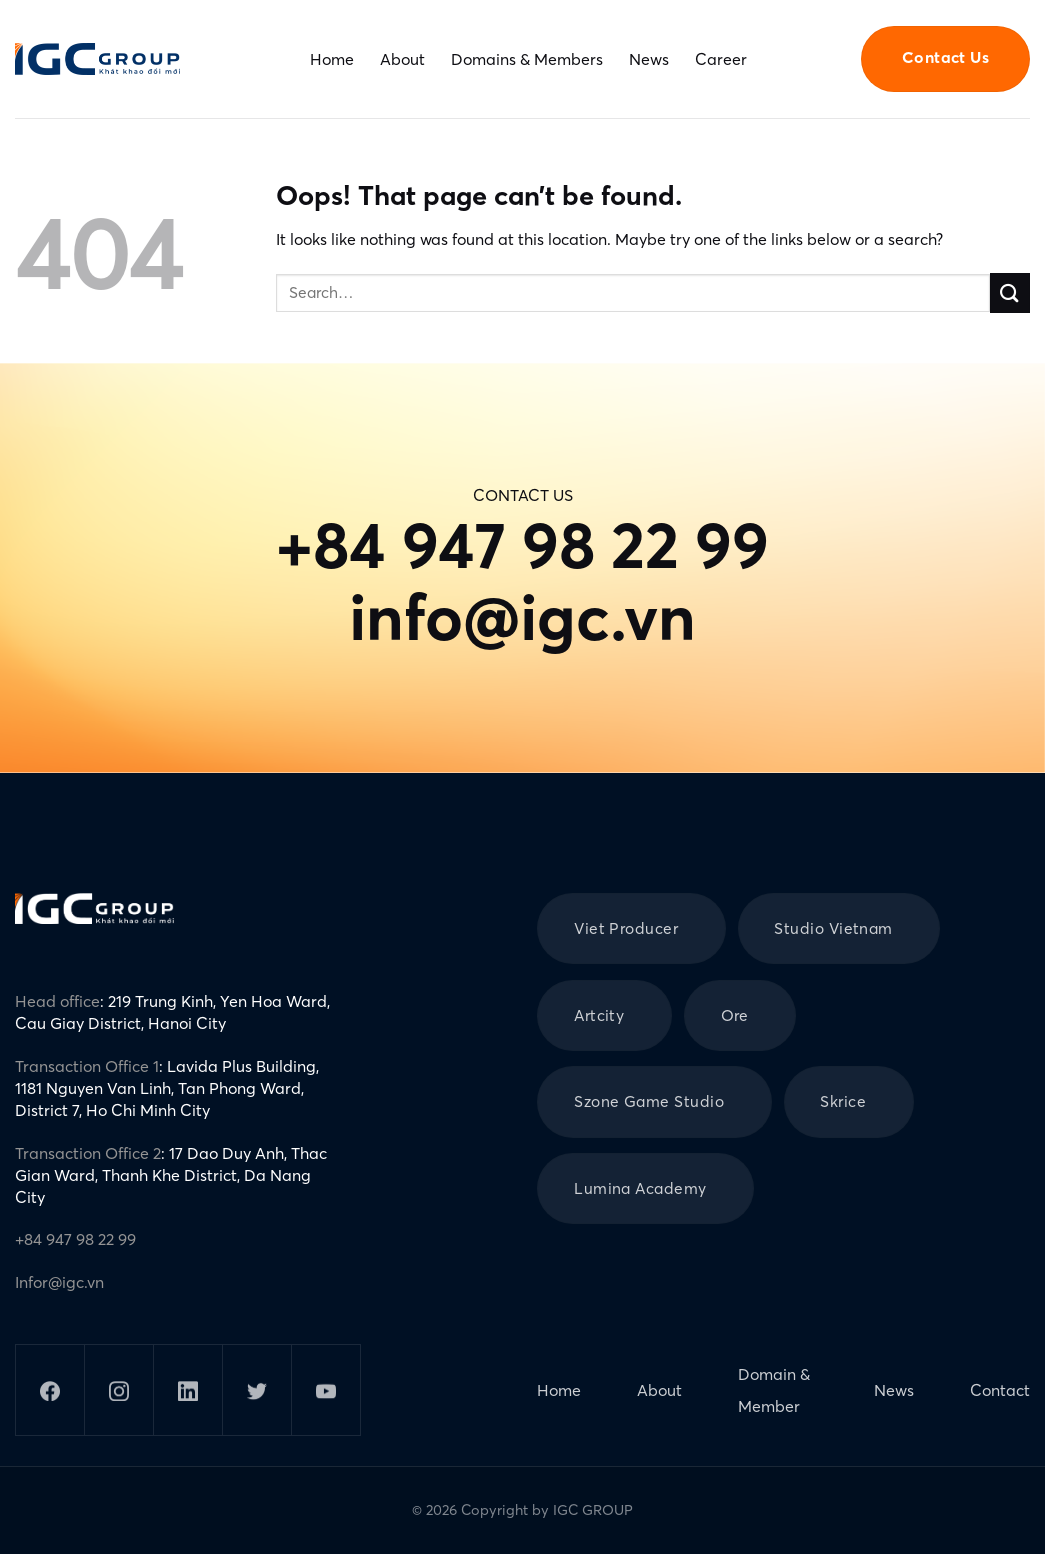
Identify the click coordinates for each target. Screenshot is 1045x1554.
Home (332, 59)
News (649, 59)
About (402, 59)
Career (721, 59)
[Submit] (1010, 292)
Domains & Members (527, 59)
